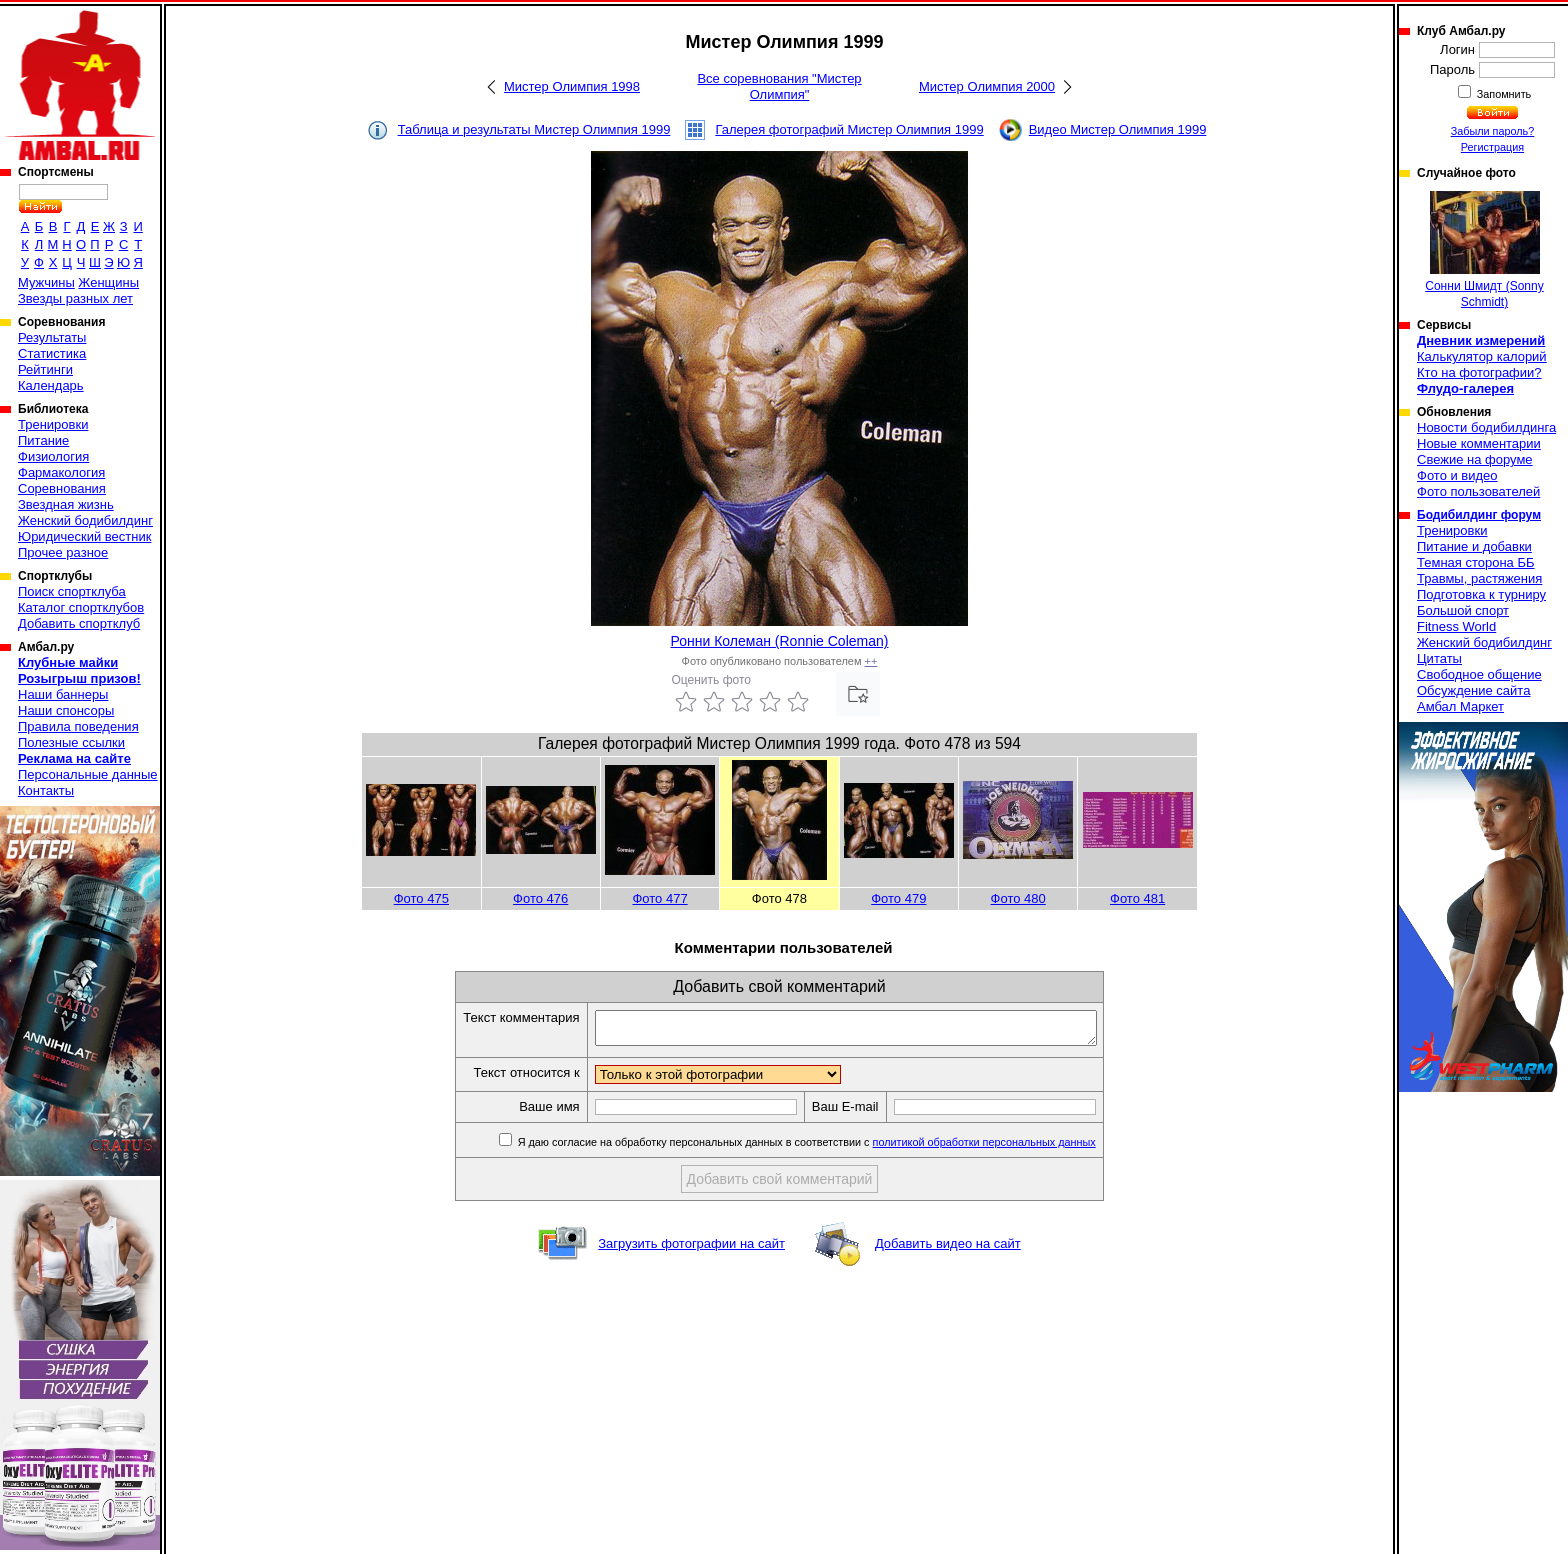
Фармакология (61, 472)
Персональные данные (88, 774)
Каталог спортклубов (81, 607)
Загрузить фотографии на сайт (691, 1249)
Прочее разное (63, 552)
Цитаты (1439, 658)
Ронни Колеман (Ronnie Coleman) (780, 641)
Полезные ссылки (71, 742)
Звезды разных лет (75, 298)
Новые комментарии (1479, 443)
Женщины (108, 282)
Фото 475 (421, 898)
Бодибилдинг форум (1479, 515)
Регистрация (1492, 147)
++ (871, 661)
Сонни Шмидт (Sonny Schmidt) (1484, 250)
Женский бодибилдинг (85, 520)
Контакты (46, 790)
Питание (43, 440)
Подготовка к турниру (1481, 594)
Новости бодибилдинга (1486, 427)
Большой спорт (1463, 610)
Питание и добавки (1474, 546)
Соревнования (62, 488)
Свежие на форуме (1475, 459)
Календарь (51, 385)
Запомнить (1503, 94)
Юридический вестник (84, 536)
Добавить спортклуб (79, 623)
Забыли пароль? (1493, 131)
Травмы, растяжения (1479, 578)
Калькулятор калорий (1482, 356)
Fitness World (1456, 626)
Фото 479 (898, 898)
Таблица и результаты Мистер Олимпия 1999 (534, 129)
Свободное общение (1479, 674)
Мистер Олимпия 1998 (572, 86)
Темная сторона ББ (1476, 562)
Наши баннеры (63, 694)
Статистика (52, 353)
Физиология (53, 456)
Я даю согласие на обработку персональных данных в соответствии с (835, 1148)
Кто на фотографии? (1479, 372)
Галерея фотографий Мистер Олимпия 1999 (849, 129)
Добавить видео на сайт (948, 1249)
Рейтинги (45, 369)
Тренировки (53, 424)
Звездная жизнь (66, 504)
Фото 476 (540, 898)
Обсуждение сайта (1473, 690)
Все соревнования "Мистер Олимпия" (779, 86)
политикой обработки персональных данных (1014, 1148)
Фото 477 (659, 898)
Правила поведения (78, 726)
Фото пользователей (1478, 491)
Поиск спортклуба (72, 591)
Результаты (52, 337)
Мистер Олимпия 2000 (987, 86)
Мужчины (46, 282)
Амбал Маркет (1460, 706)
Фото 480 (1018, 898)
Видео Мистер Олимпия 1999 (1118, 129)
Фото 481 (1137, 898)
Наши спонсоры (66, 710)
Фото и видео (1457, 475)
